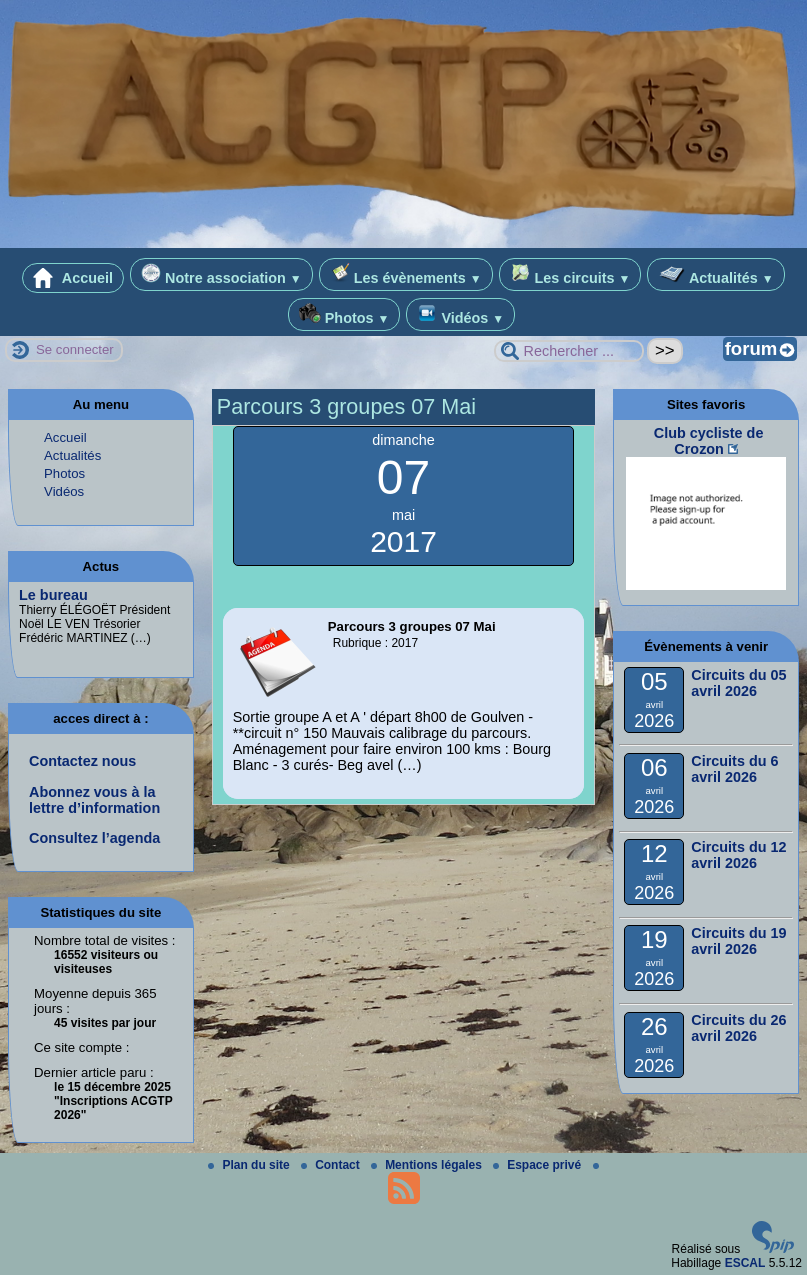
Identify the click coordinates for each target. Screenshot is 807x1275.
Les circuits (570, 274)
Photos (344, 314)
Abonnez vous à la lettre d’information (94, 800)
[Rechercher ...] (569, 351)
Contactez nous (82, 761)
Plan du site (250, 1165)
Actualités (715, 274)
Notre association (221, 274)
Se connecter (75, 349)
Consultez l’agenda (94, 838)
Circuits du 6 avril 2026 (734, 769)
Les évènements (406, 274)
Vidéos (460, 314)
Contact (332, 1165)
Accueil (73, 278)
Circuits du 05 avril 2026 (738, 683)
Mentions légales (428, 1165)
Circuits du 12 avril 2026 (738, 855)
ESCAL (745, 1263)
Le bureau (53, 595)
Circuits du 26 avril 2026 (738, 1028)
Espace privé (538, 1165)
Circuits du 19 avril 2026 (738, 941)
